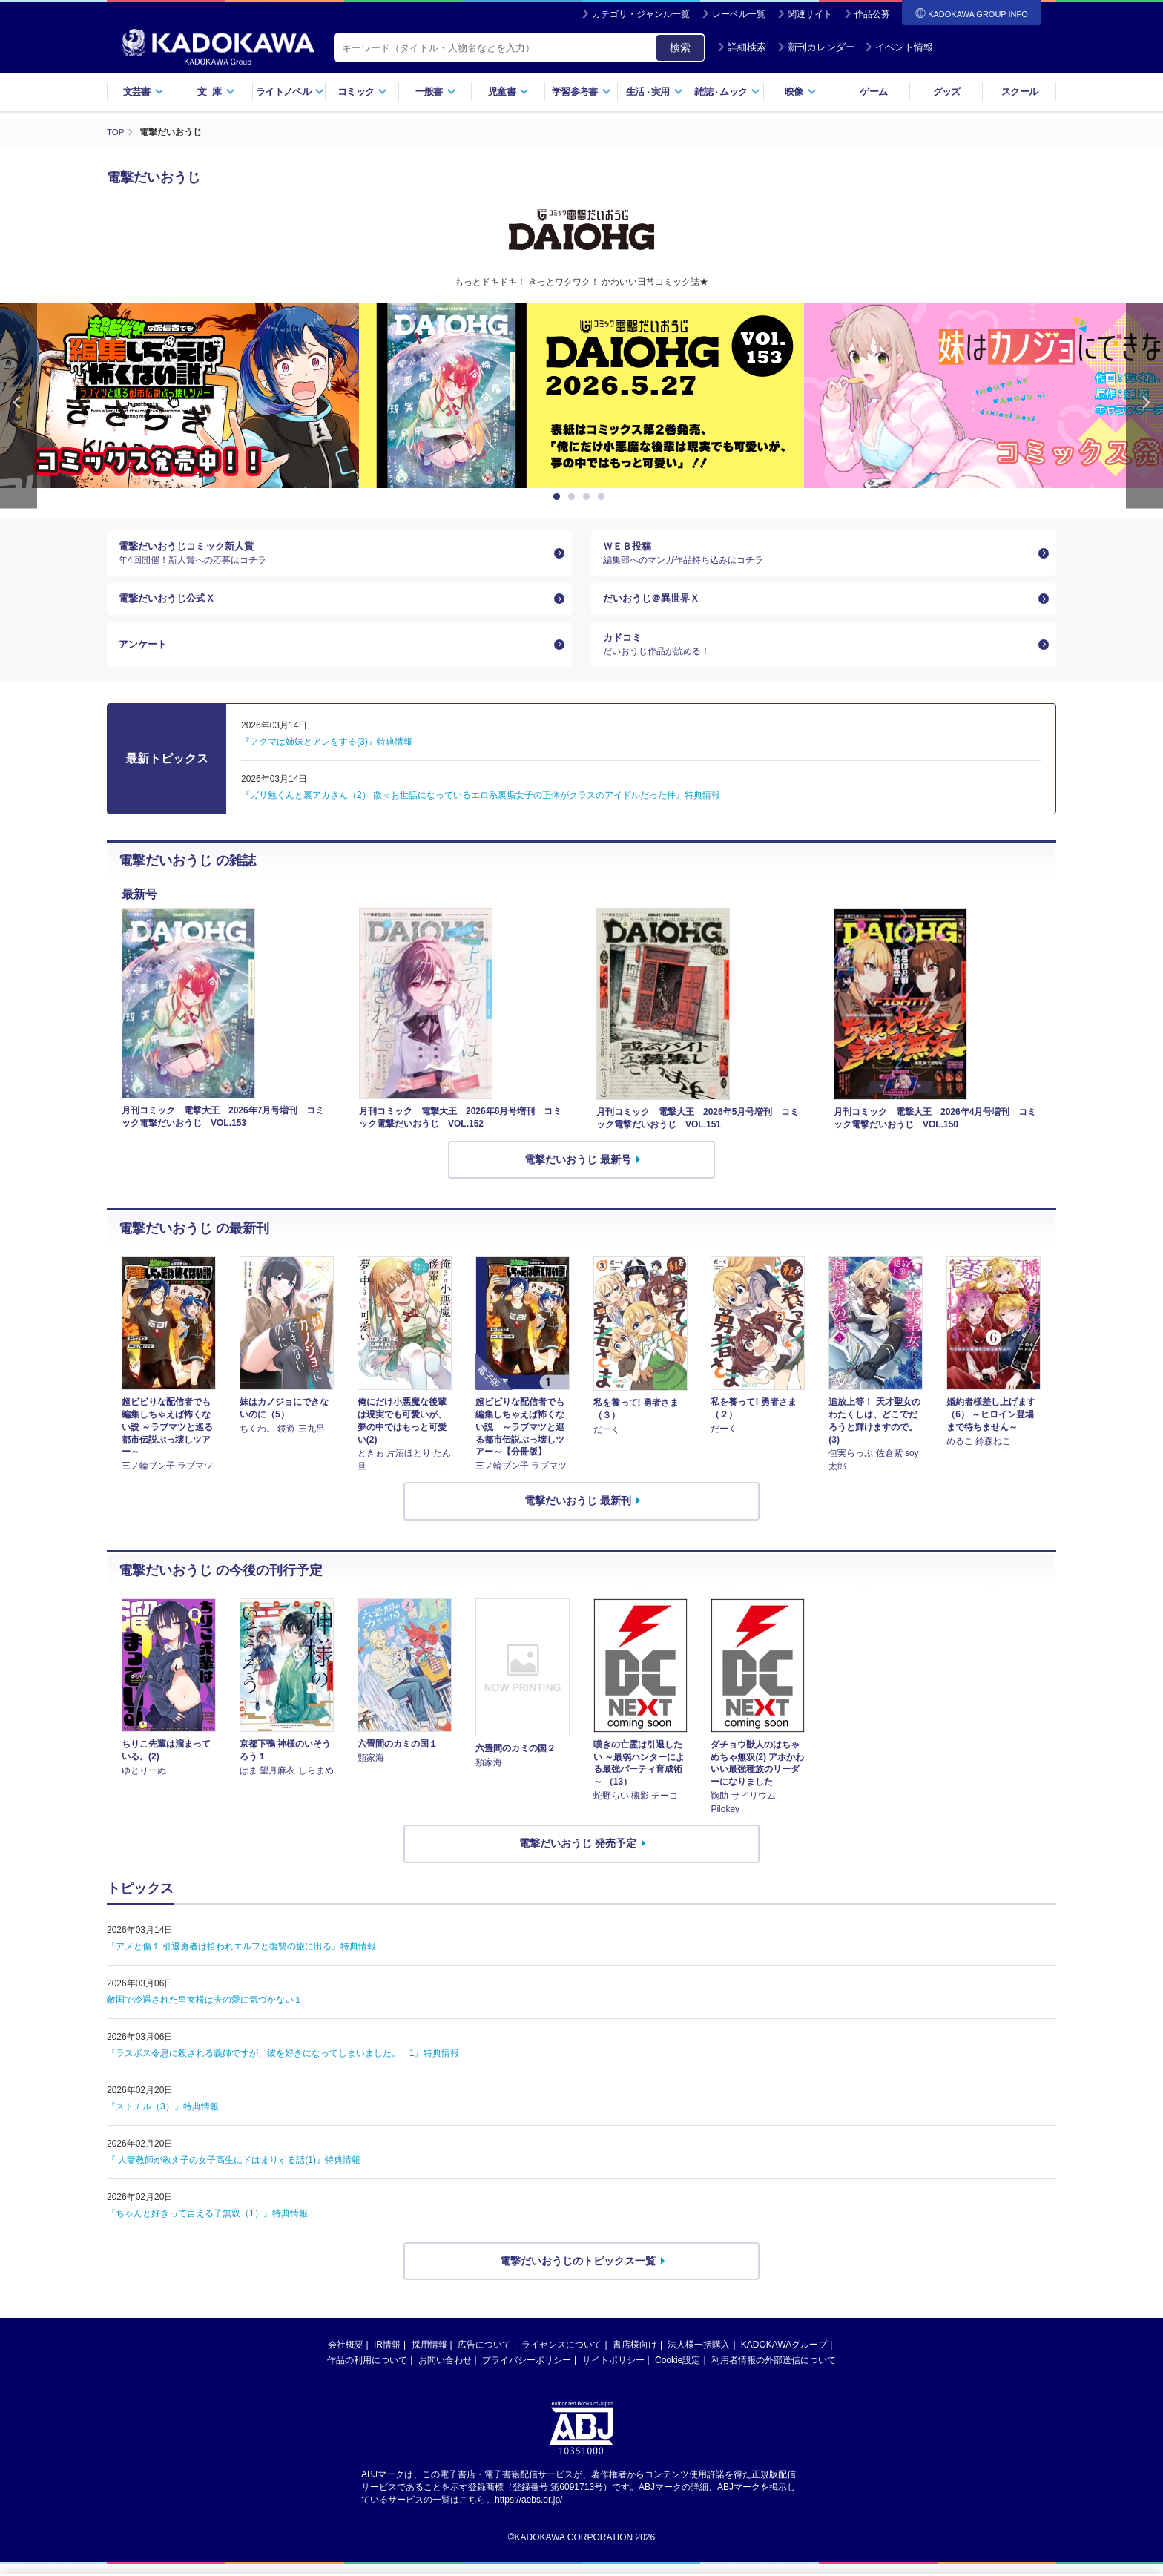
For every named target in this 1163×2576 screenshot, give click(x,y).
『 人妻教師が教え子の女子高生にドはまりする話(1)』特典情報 (233, 2172)
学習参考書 (581, 91)
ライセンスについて (561, 2357)
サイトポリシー (613, 2373)
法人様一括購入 (699, 2357)
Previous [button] (18, 405)
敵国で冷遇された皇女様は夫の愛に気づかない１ (205, 2011)
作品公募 (872, 14)
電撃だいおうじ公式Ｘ (171, 604)
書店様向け (635, 2357)
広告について (484, 2357)
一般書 (435, 91)
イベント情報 (899, 47)
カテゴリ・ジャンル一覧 (641, 14)
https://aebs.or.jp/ (528, 2511)
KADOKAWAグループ (784, 2357)
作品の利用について (367, 2373)
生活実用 (654, 91)
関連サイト (810, 14)
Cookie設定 (677, 2373)
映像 (801, 91)
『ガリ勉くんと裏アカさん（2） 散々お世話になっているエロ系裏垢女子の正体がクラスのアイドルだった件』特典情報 (480, 807)
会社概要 (345, 2357)
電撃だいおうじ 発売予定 (577, 1856)
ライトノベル (290, 91)
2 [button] (574, 497)
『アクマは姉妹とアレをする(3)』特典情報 (326, 753)
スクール (1019, 91)
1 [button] (559, 497)
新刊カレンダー (816, 47)
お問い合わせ (445, 2373)
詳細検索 (741, 47)
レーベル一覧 (738, 14)
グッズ (947, 91)
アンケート (145, 654)
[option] (581, 395)
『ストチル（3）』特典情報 (163, 2118)
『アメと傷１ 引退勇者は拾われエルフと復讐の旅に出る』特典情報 (241, 1958)
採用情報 (429, 2357)
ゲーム (873, 91)
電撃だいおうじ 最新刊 (577, 1513)
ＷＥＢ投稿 (817, 554)
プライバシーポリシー (526, 2373)
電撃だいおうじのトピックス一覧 (578, 2273)
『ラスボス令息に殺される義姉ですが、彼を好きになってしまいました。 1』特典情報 (283, 2065)
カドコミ (817, 655)
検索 (680, 47)
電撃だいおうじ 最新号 (577, 1171)
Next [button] (1144, 405)
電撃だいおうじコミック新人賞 (333, 554)
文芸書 (143, 91)
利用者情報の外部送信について (773, 2373)
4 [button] (604, 497)
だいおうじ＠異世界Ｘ (655, 604)
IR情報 (387, 2357)
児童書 (508, 91)
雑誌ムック (727, 91)
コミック (362, 91)
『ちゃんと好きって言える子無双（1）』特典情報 (207, 2225)
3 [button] (589, 497)
